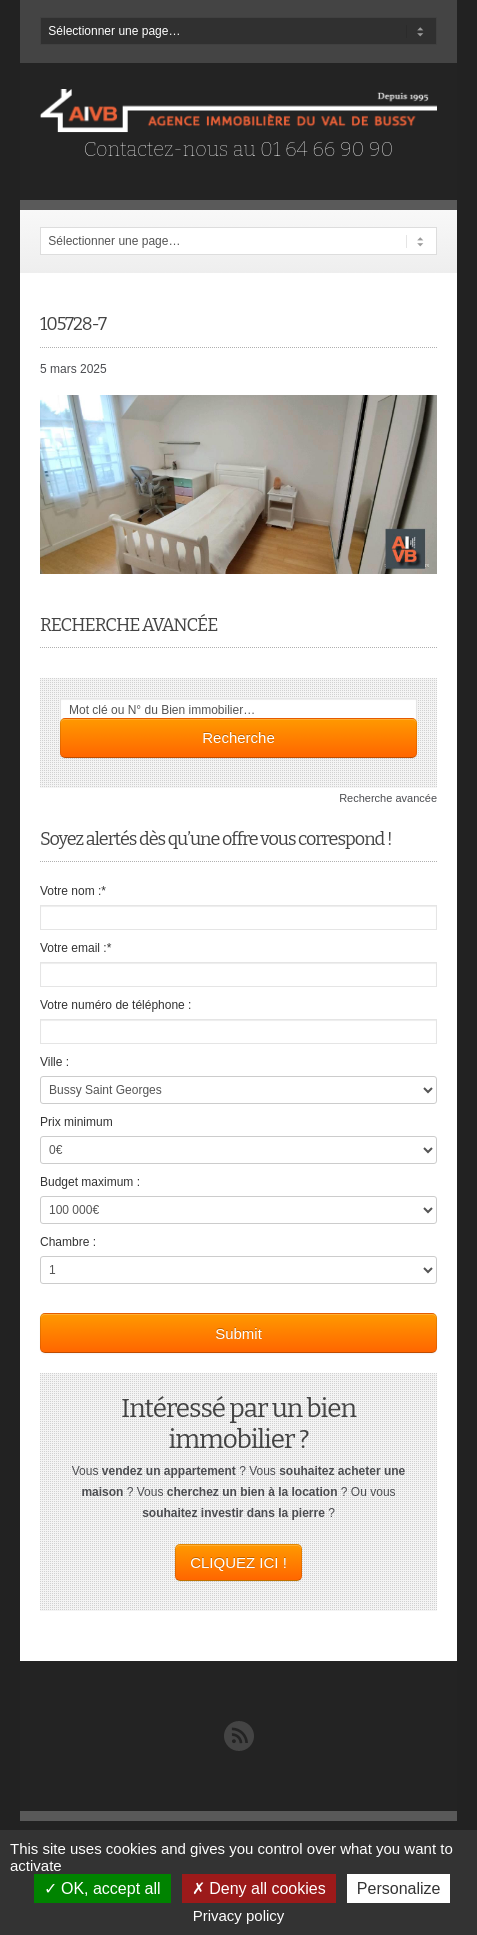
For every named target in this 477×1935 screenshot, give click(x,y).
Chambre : (68, 1242)
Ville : (54, 1062)
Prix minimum (76, 1122)
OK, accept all (102, 1888)
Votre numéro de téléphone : (115, 1005)
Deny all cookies (259, 1888)
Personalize (399, 1888)
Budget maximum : (90, 1182)
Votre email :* (75, 948)
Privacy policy (239, 1915)
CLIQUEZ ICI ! (238, 1562)
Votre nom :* (73, 891)
